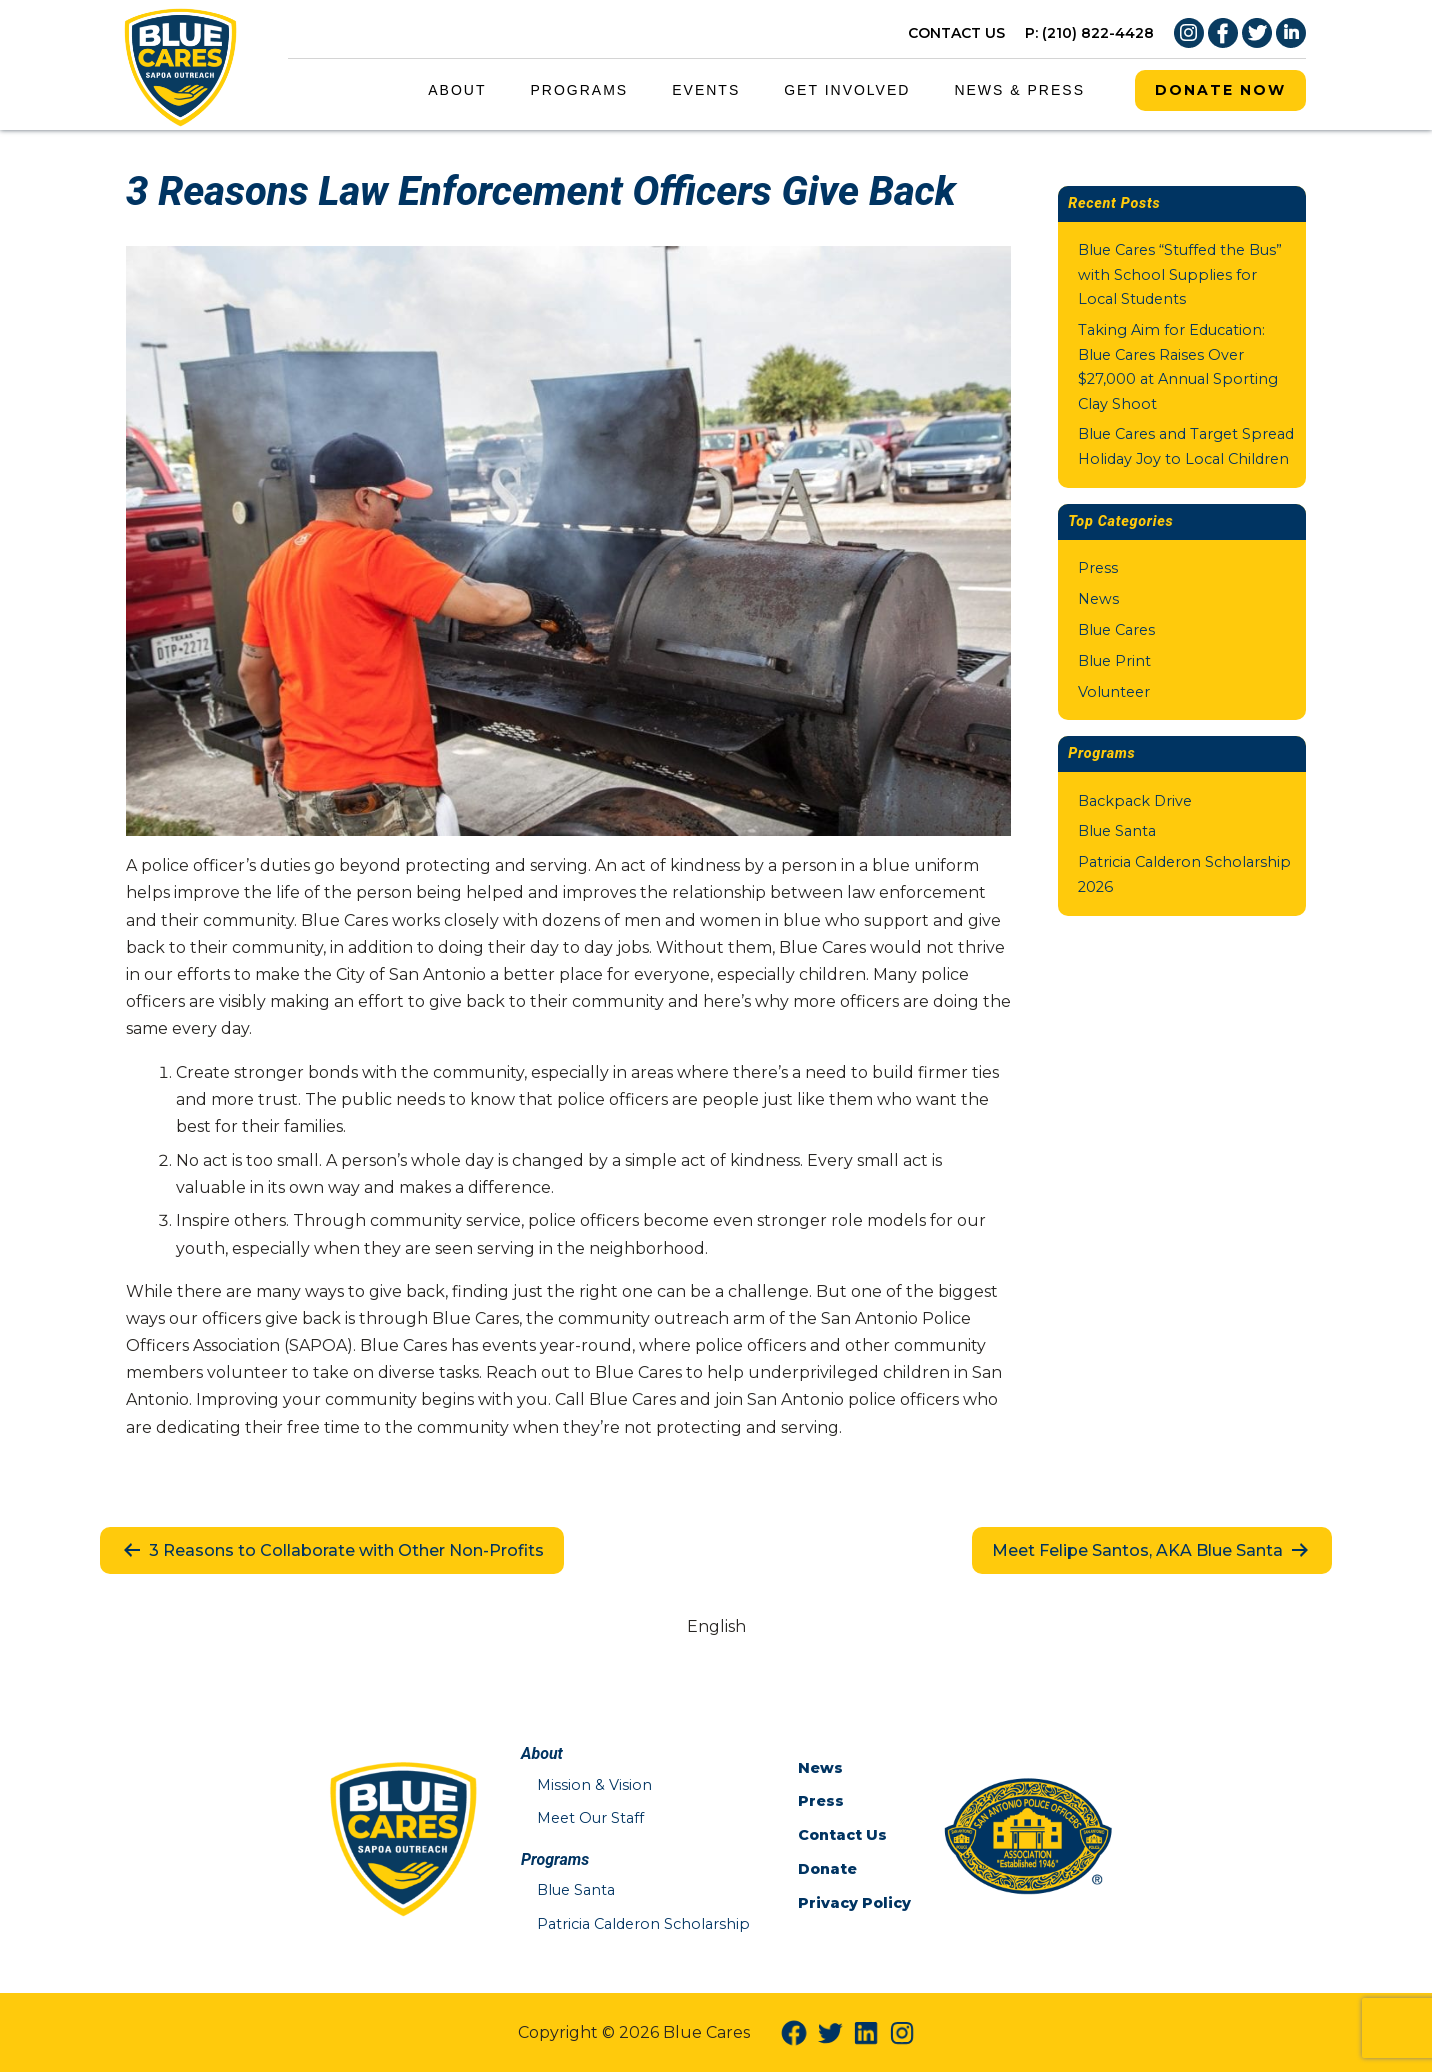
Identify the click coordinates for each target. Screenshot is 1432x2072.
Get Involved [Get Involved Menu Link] (847, 90)
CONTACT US (956, 33)
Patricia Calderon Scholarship (643, 1924)
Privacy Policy (854, 1903)
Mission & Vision (594, 1785)
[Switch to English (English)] (716, 1627)
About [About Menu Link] (457, 90)
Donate (827, 1869)
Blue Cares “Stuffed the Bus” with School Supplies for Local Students (1180, 274)
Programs (580, 90)
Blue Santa (1117, 831)
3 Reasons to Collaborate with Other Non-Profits (332, 1550)
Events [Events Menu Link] (706, 90)
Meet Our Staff (590, 1818)
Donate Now (1220, 90)
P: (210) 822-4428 (1089, 33)
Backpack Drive (1135, 801)
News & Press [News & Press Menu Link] (1019, 90)
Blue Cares (1116, 630)
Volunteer (1114, 692)
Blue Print (1114, 661)
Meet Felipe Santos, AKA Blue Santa (1152, 1550)
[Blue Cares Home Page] (181, 63)
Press (1098, 568)
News (1098, 599)
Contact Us (842, 1835)
